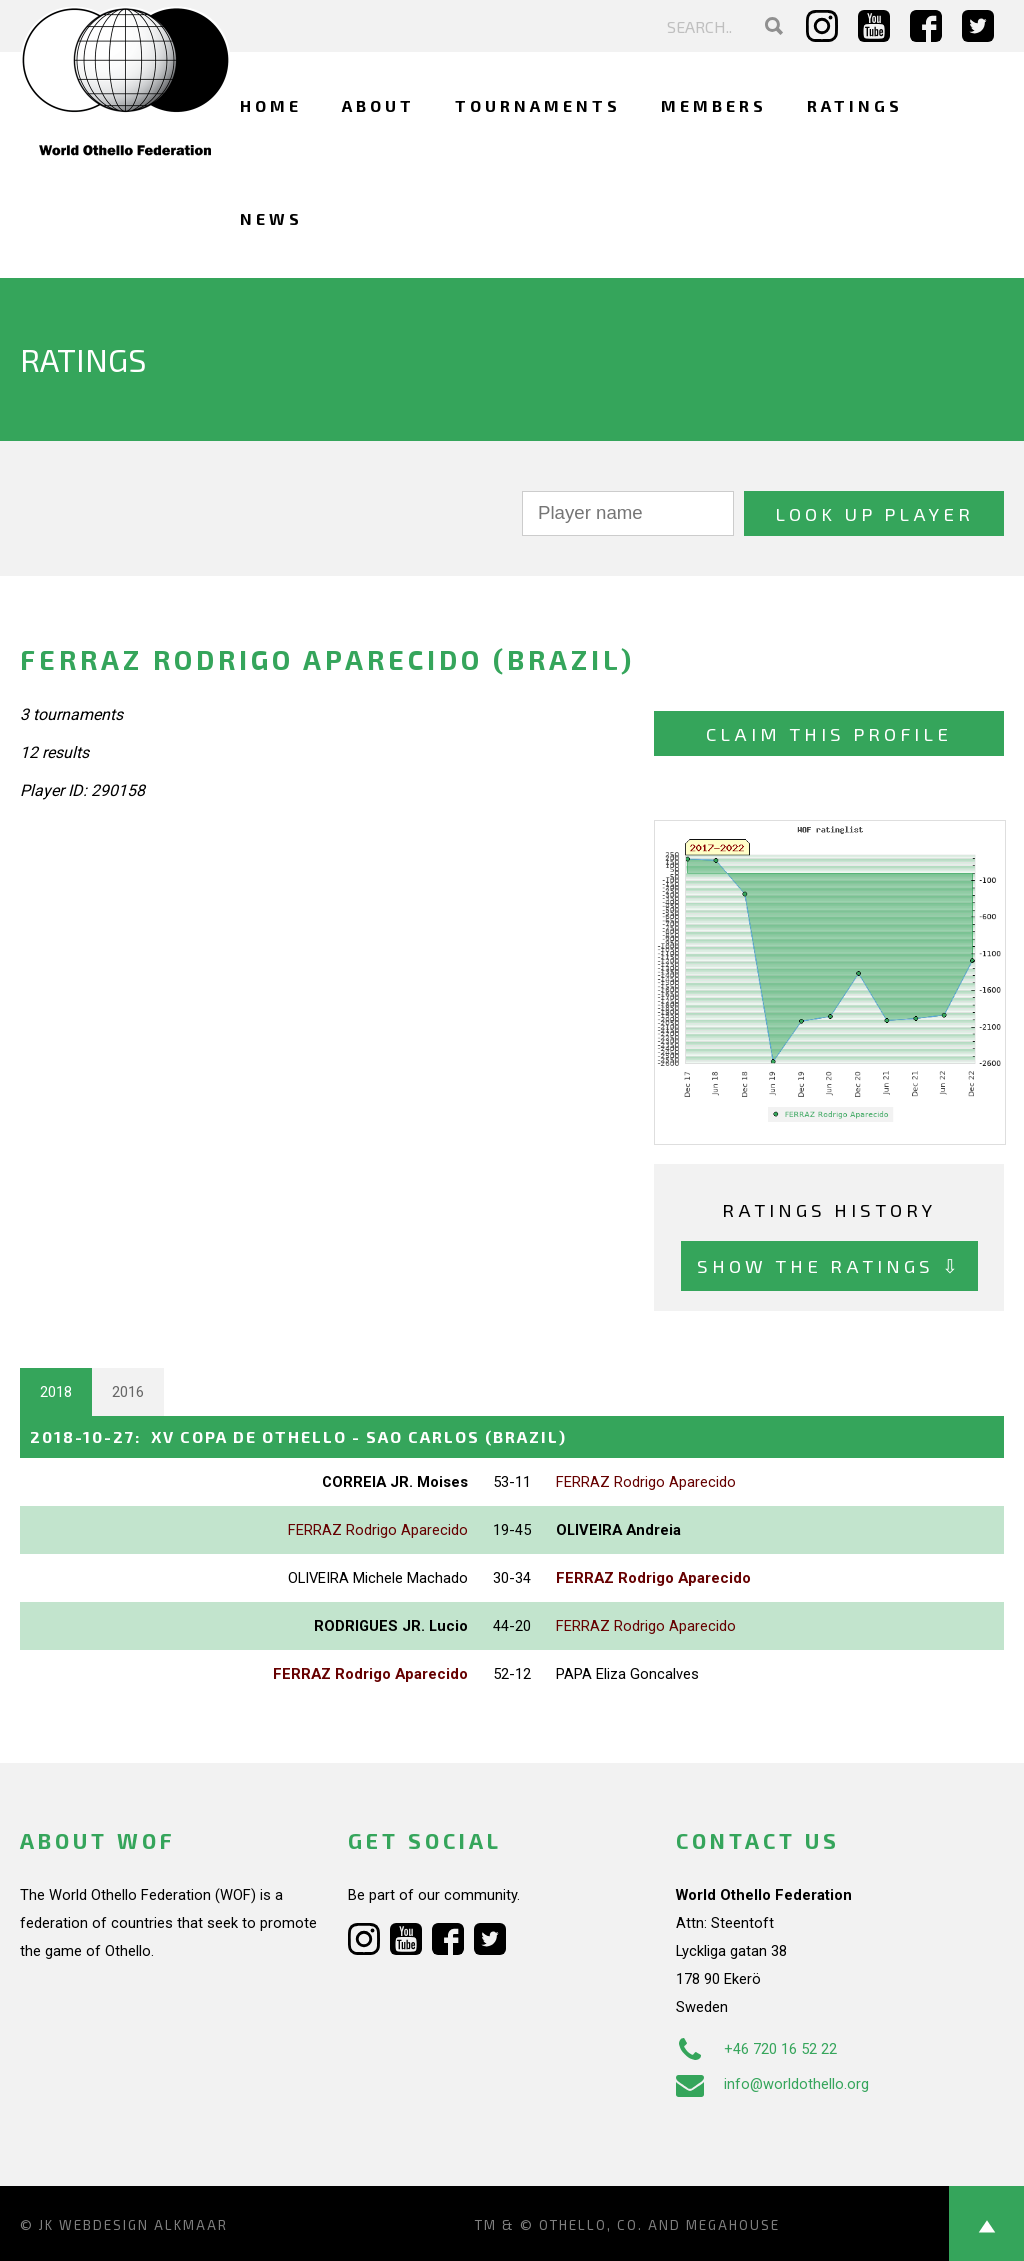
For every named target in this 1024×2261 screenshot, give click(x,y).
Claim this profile (829, 733)
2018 (56, 1392)
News (271, 218)
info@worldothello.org (772, 2084)
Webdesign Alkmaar (143, 2225)
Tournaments (538, 105)
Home (271, 105)
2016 (128, 1392)
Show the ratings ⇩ (829, 1265)
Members (714, 105)
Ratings (855, 105)
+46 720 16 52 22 (756, 2049)
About (378, 105)
